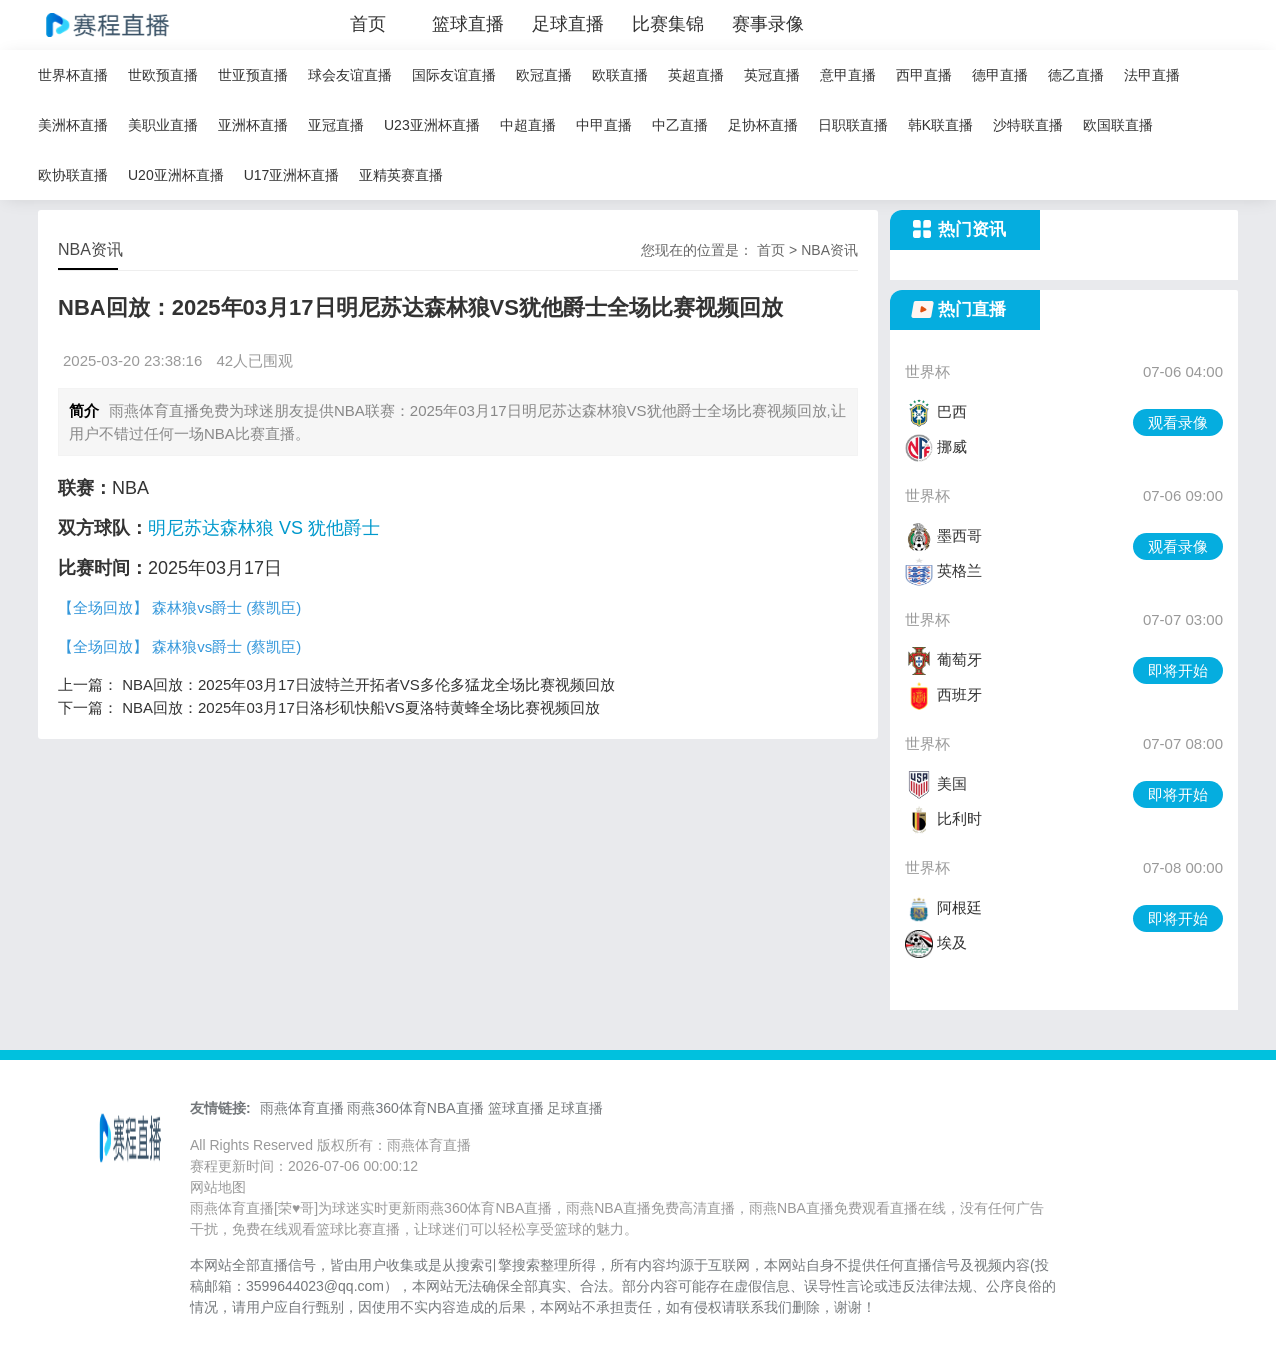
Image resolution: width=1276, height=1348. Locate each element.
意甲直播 (848, 75)
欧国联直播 (1118, 125)
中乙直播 (680, 125)
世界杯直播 (73, 75)
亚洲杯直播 (253, 125)
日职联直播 (853, 125)
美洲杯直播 (73, 125)
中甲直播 (604, 125)
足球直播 (568, 24)
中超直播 (528, 125)
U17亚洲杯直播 (292, 175)
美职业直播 (163, 125)
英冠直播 (772, 75)
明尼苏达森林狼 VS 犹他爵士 (264, 528)
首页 (368, 24)
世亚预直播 (253, 75)
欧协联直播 (73, 175)
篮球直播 (468, 24)
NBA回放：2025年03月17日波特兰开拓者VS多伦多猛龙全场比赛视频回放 (368, 684)
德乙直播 (1076, 75)
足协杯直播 (763, 125)
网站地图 (218, 1187)
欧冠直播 (544, 75)
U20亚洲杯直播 (176, 175)
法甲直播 (1152, 75)
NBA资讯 (829, 250)
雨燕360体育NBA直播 (415, 1108)
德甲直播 (1000, 75)
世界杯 (927, 371)
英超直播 (696, 75)
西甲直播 (924, 75)
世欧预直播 (163, 75)
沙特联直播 (1028, 125)
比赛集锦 (668, 24)
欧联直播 (620, 75)
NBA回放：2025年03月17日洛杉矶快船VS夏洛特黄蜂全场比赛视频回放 (361, 707)
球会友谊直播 (350, 75)
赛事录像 (768, 24)
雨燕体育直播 (302, 1108)
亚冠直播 (336, 125)
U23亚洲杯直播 (432, 125)
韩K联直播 (940, 125)
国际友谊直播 (454, 75)
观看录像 (1178, 422)
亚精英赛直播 (401, 175)
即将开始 (1178, 670)
